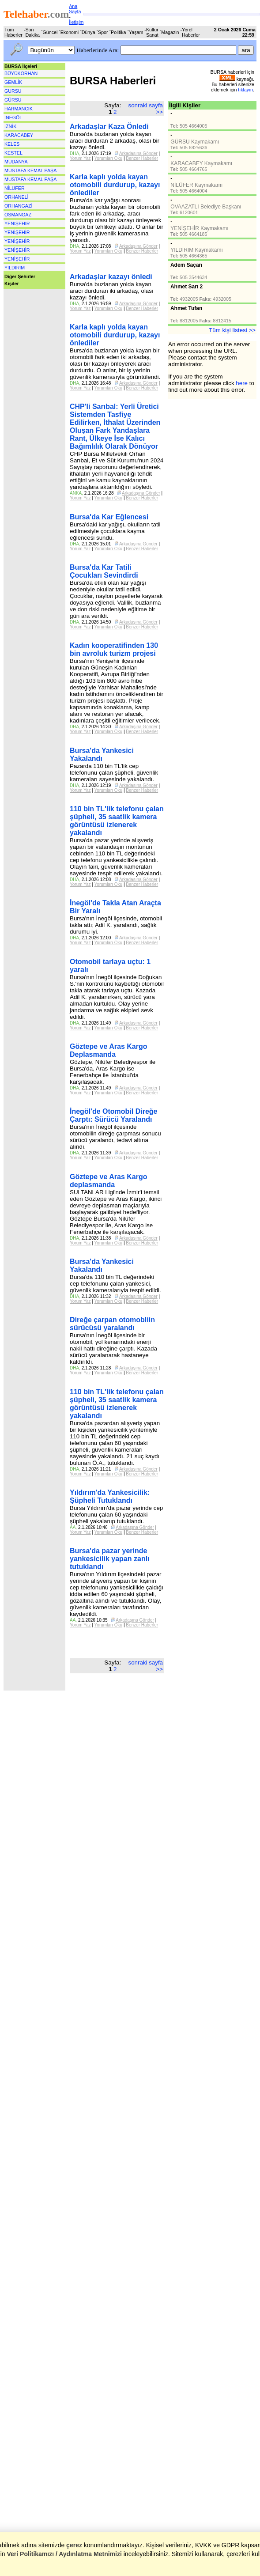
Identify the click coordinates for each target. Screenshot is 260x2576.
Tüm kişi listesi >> (232, 330)
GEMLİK (13, 82)
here (242, 383)
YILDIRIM (14, 267)
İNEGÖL (13, 117)
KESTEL (13, 152)
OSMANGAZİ (18, 214)
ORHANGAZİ (18, 205)
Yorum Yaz (80, 158)
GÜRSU (12, 91)
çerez (74, 2545)
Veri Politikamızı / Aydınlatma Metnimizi (64, 2553)
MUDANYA (16, 161)
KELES (11, 144)
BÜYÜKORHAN (21, 73)
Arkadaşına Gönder (138, 153)
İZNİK (10, 126)
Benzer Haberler (142, 158)
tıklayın (245, 89)
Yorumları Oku (108, 158)
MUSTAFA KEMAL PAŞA (30, 170)
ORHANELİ (16, 197)
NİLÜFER (14, 188)
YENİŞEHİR (17, 223)
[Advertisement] (33, 315)
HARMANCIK (18, 108)
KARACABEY (18, 135)
